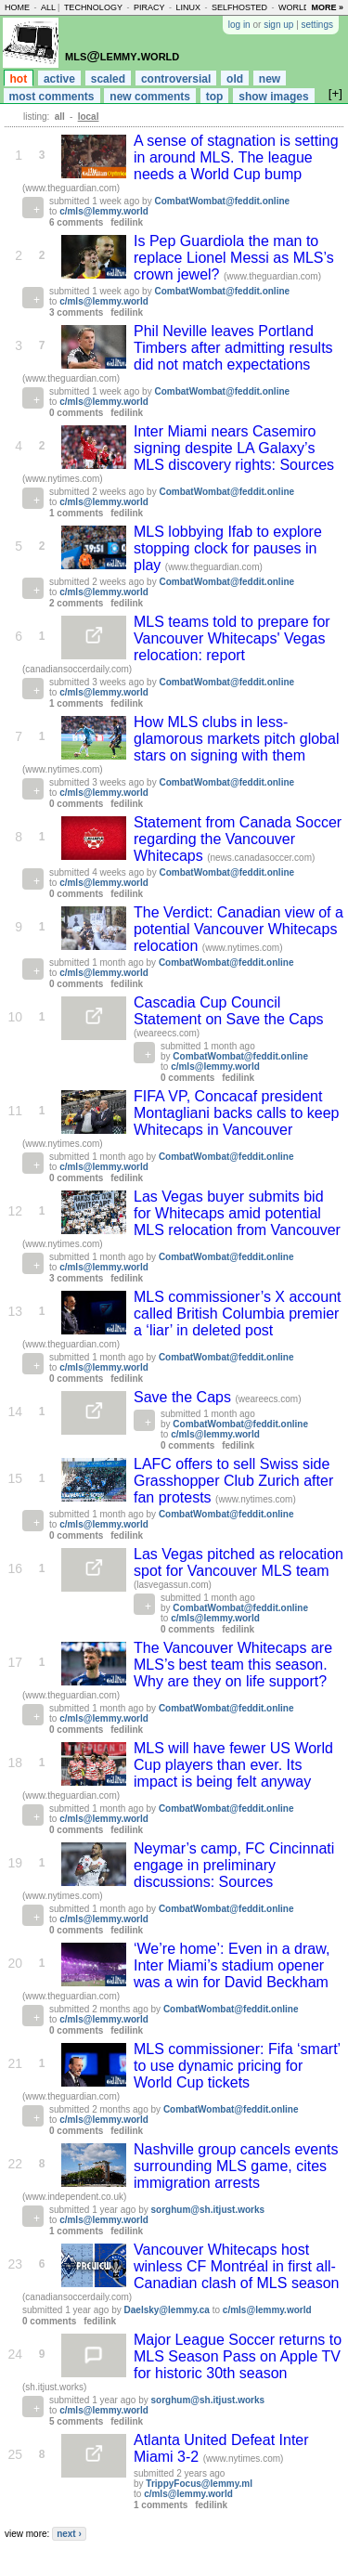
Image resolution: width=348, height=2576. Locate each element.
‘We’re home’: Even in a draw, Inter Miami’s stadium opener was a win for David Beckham (231, 1965)
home (17, 7)
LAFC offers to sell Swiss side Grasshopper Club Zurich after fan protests (233, 1480)
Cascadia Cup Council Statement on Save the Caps (229, 1011)
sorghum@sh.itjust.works (208, 2210)
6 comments (76, 222)
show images (273, 96)
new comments (150, 96)
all (48, 7)
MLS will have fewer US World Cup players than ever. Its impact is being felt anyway (233, 1764)
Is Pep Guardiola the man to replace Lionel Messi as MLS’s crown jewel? (234, 257)
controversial (176, 78)
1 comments (76, 513)
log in (239, 25)
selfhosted (239, 7)
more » (327, 7)
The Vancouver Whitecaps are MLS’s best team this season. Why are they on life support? (233, 1664)
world (294, 7)
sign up (278, 25)
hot (19, 78)
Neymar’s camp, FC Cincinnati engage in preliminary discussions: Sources (234, 1865)
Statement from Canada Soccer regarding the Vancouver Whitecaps (238, 839)
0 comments (76, 413)
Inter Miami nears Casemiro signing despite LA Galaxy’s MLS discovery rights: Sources (234, 448)
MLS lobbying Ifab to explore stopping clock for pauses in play (228, 548)
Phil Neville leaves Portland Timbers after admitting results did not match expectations (233, 347)
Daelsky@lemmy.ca (167, 2310)
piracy (149, 7)
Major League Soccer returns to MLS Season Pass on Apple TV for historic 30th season (238, 2356)
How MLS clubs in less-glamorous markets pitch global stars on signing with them (236, 738)
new (269, 78)
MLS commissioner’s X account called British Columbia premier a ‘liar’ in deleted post (238, 1313)
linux (187, 7)
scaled (108, 78)
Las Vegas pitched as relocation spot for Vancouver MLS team (238, 1562)
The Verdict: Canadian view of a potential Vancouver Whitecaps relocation (238, 929)
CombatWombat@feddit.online (222, 201)
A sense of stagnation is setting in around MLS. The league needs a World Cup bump (236, 157)
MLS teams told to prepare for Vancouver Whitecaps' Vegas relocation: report (232, 638)
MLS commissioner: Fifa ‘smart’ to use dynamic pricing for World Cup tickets (237, 2065)
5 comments (76, 2421)
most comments (52, 96)
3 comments (76, 312)
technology (93, 7)
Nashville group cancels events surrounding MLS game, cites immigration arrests (236, 2166)
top (215, 96)
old (234, 78)
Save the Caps (184, 1397)
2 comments (76, 603)
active (59, 78)
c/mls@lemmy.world (103, 211)
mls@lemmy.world (122, 55)
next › (69, 2534)
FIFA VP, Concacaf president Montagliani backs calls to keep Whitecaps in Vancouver (236, 1113)
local (88, 116)
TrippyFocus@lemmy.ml (199, 2483)
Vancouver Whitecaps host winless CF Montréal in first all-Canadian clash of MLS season (236, 2266)
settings (317, 25)
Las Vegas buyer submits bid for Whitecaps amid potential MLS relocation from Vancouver (237, 1213)
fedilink (126, 222)
